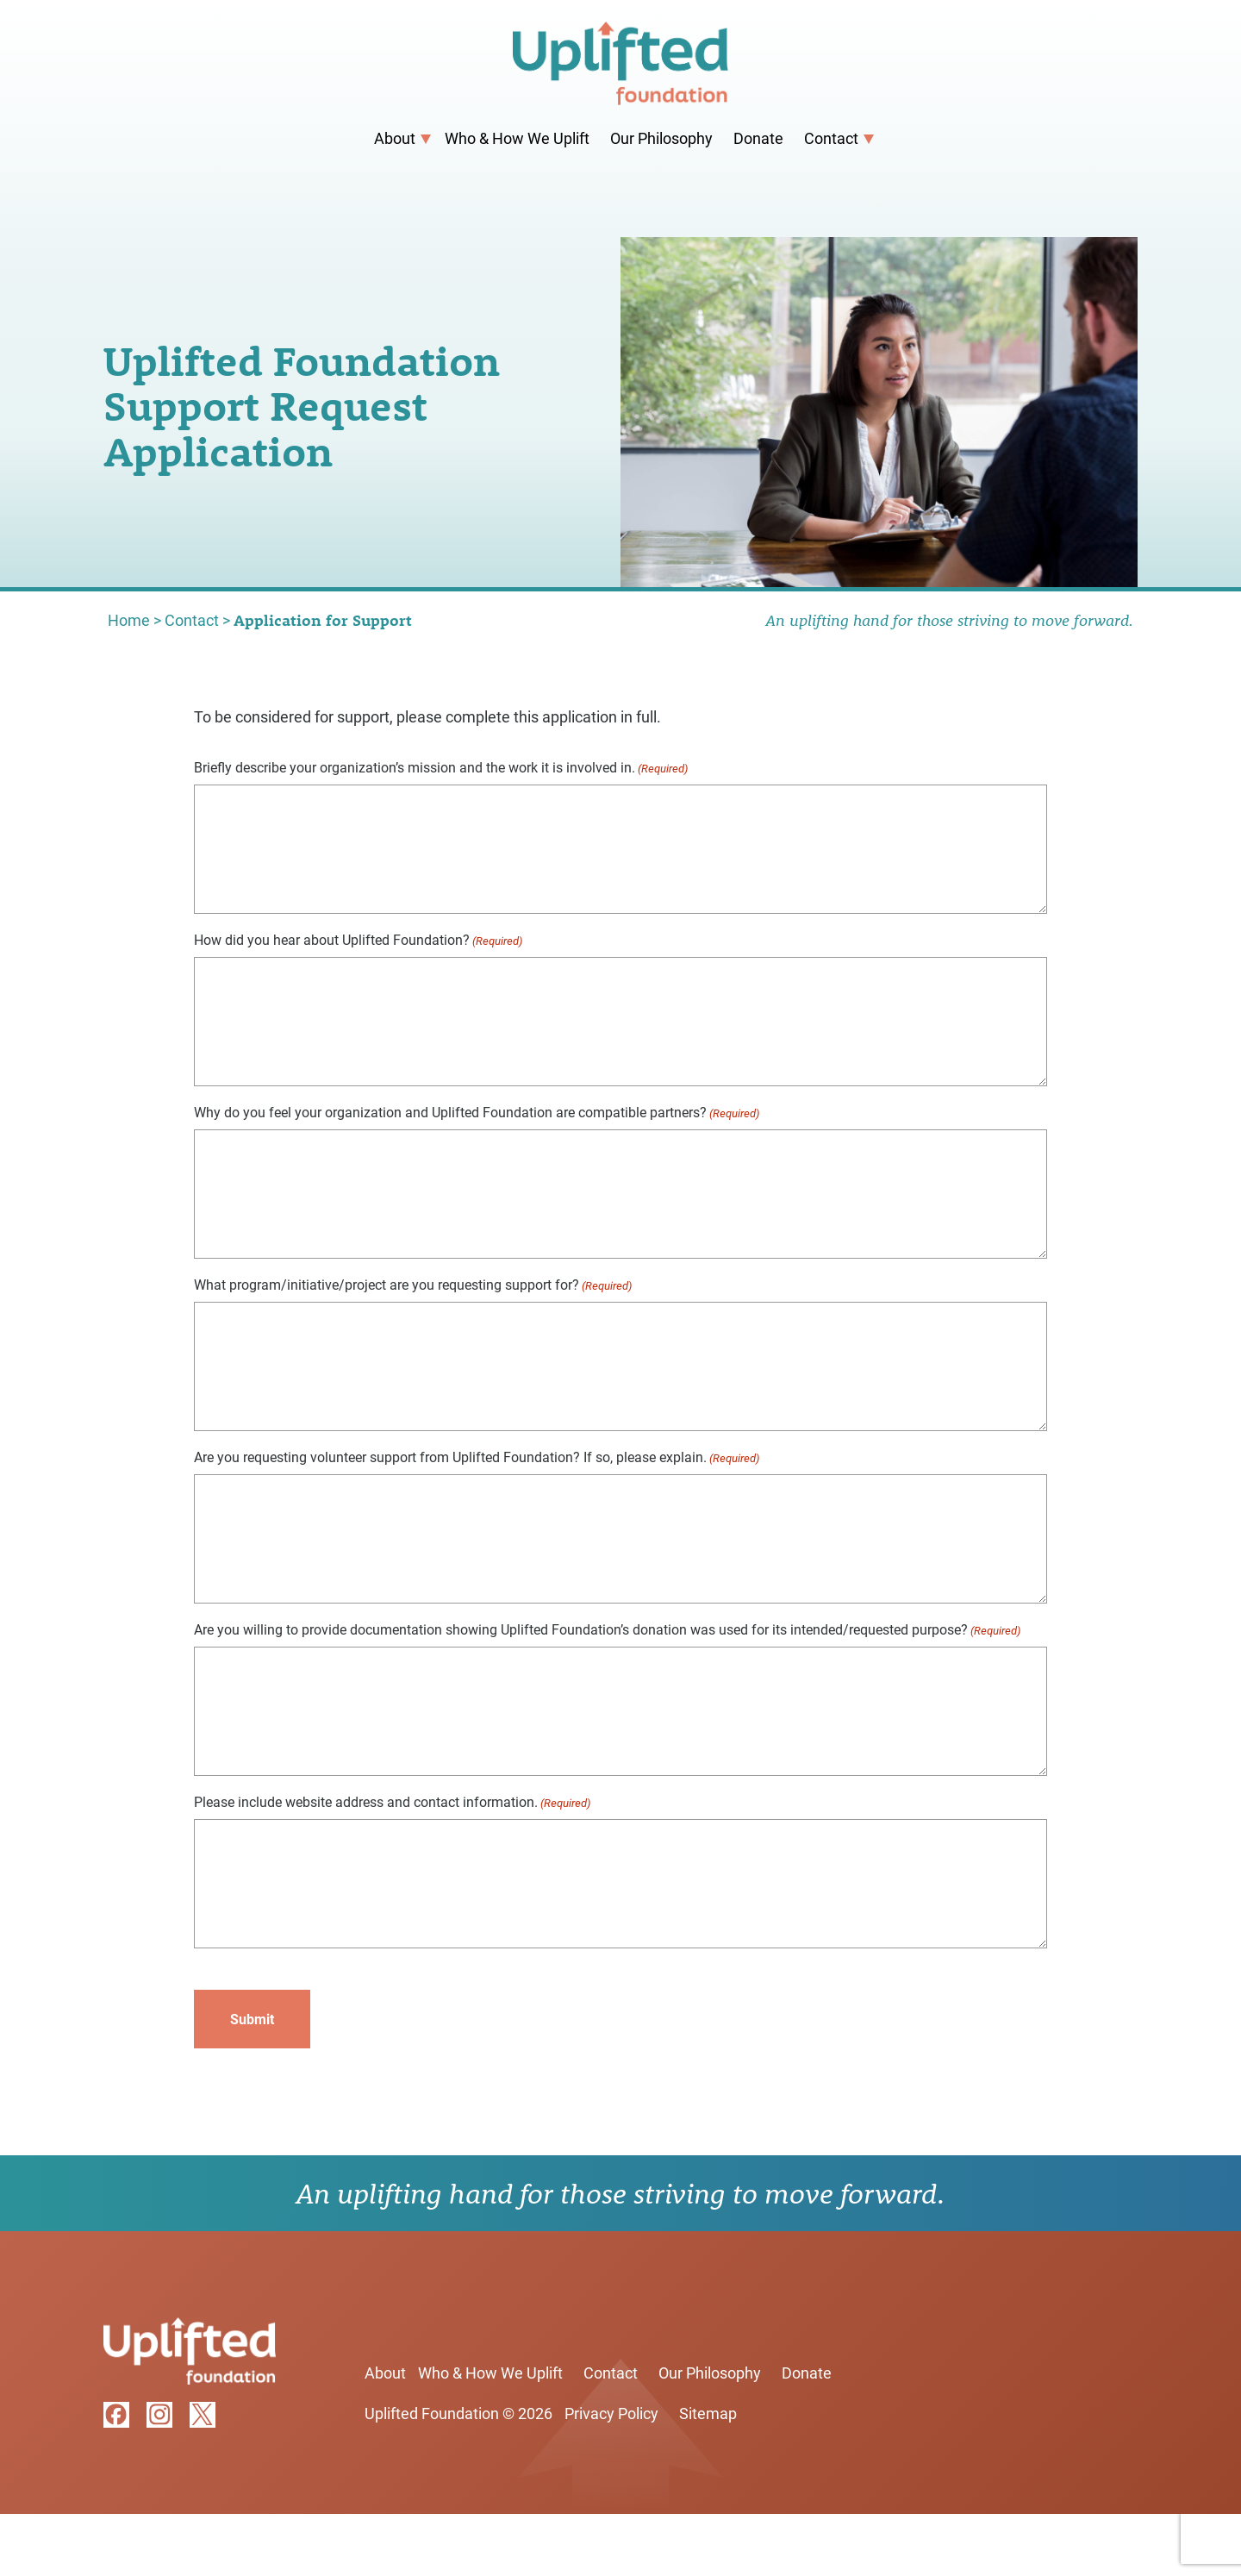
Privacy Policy (611, 2413)
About (394, 138)
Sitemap (708, 2413)
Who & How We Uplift (517, 138)
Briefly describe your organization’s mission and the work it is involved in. (441, 768)
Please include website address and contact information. (392, 1802)
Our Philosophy (661, 138)
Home (129, 620)
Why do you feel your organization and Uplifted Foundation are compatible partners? (476, 1112)
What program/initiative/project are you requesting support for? (413, 1285)
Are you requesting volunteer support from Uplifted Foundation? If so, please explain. (476, 1457)
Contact (831, 138)
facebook (116, 2415)
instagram (159, 2415)
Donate (758, 138)
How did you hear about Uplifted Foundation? (358, 940)
